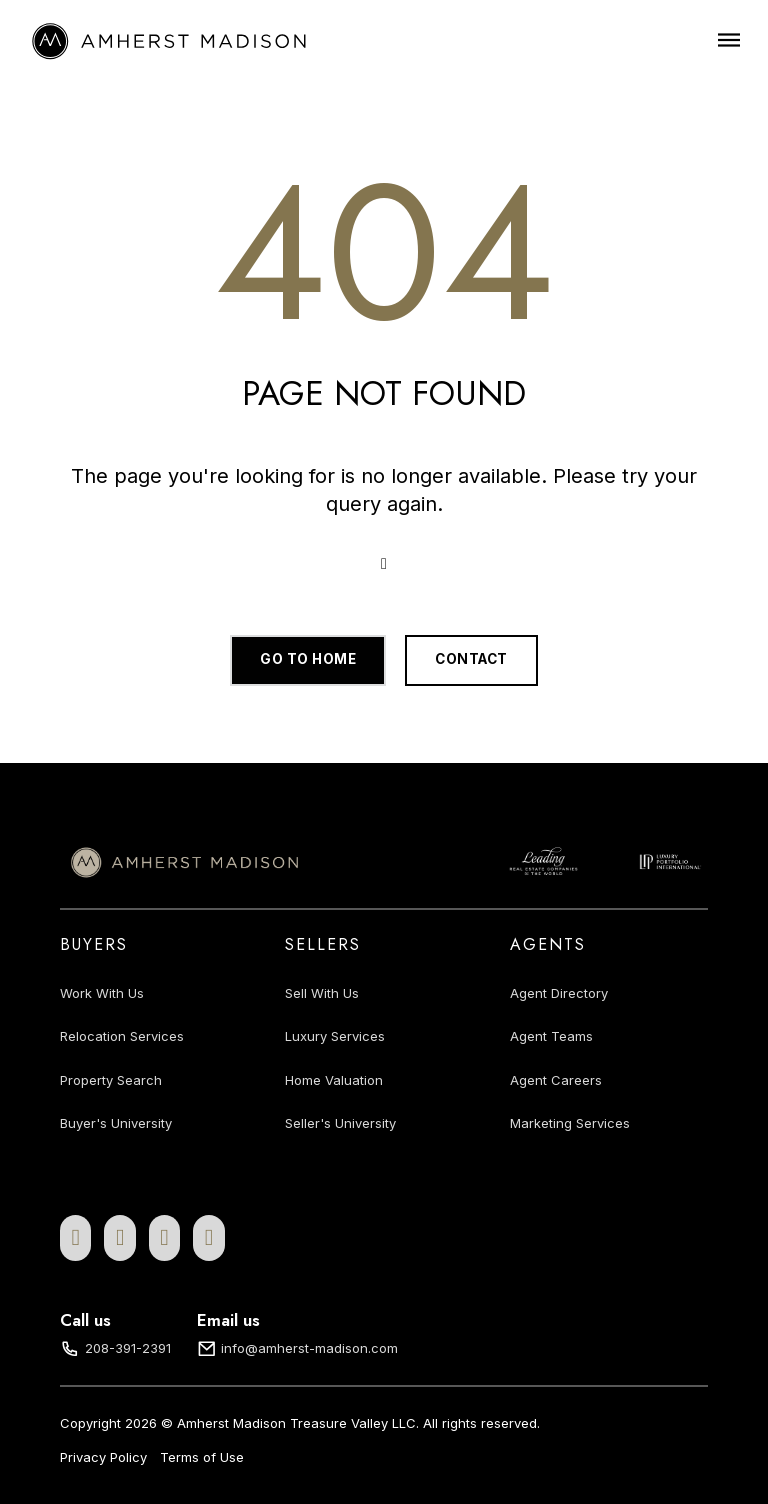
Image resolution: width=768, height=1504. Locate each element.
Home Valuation (334, 1080)
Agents (548, 944)
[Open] (729, 39)
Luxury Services (335, 1036)
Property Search (111, 1080)
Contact (471, 659)
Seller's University (340, 1123)
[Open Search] (384, 564)
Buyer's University (116, 1123)
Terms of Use (202, 1457)
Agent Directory (559, 993)
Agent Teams (551, 1036)
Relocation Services (122, 1036)
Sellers (323, 944)
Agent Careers (556, 1080)
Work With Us (102, 993)
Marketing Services (570, 1123)
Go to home (308, 659)
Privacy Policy (103, 1457)
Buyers (94, 944)
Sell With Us (322, 993)
